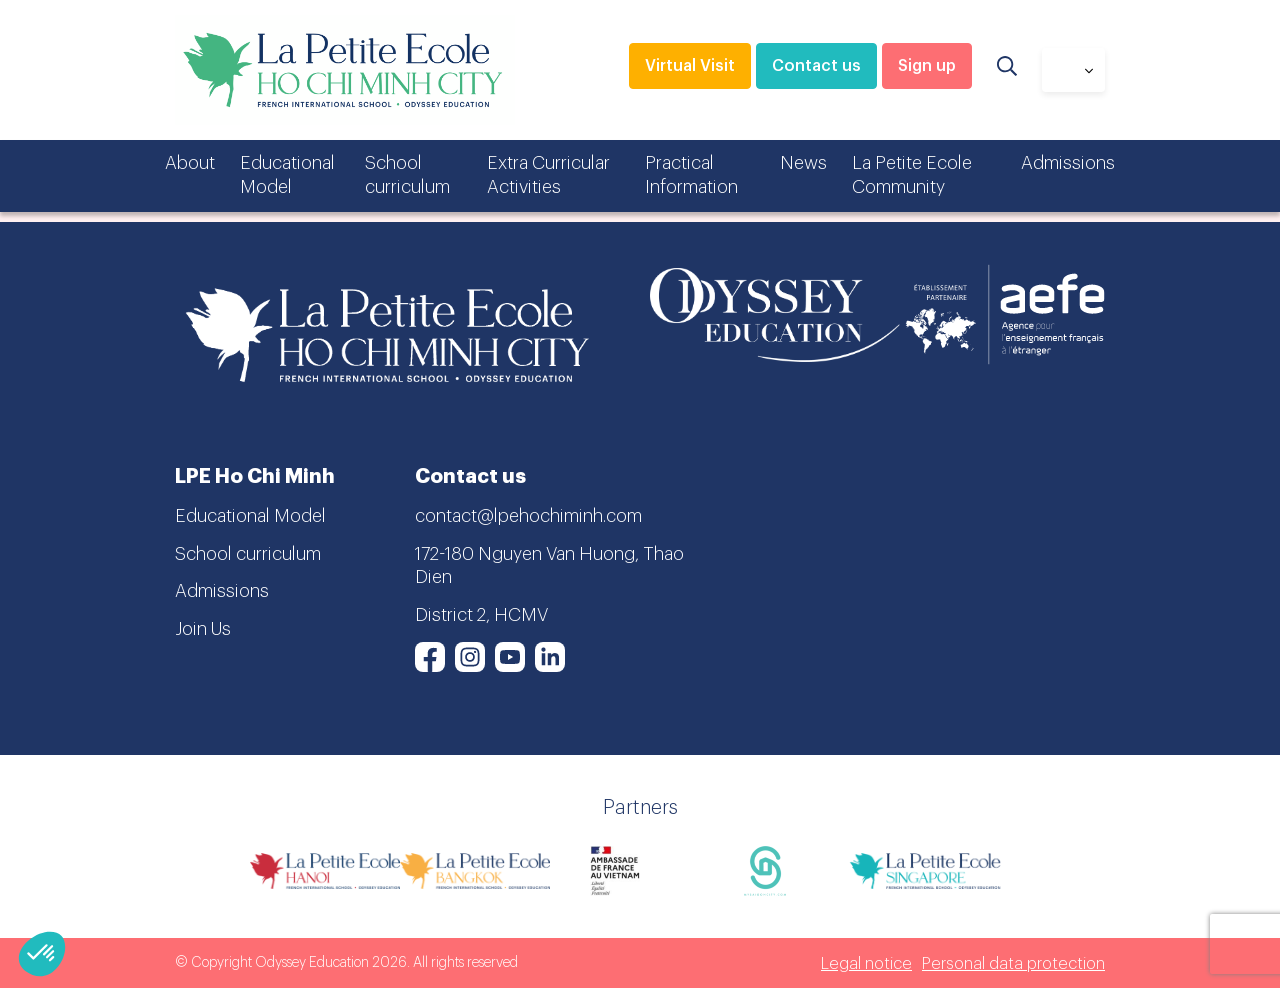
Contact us (816, 66)
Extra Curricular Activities (548, 174)
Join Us (203, 629)
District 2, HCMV (481, 615)
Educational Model (287, 174)
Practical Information (691, 174)
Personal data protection (1013, 964)
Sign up (927, 66)
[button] (42, 954)
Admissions (1068, 163)
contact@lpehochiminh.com (528, 516)
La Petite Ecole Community (912, 174)
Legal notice (866, 964)
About (190, 163)
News (803, 163)
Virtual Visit (690, 66)
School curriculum (407, 174)
